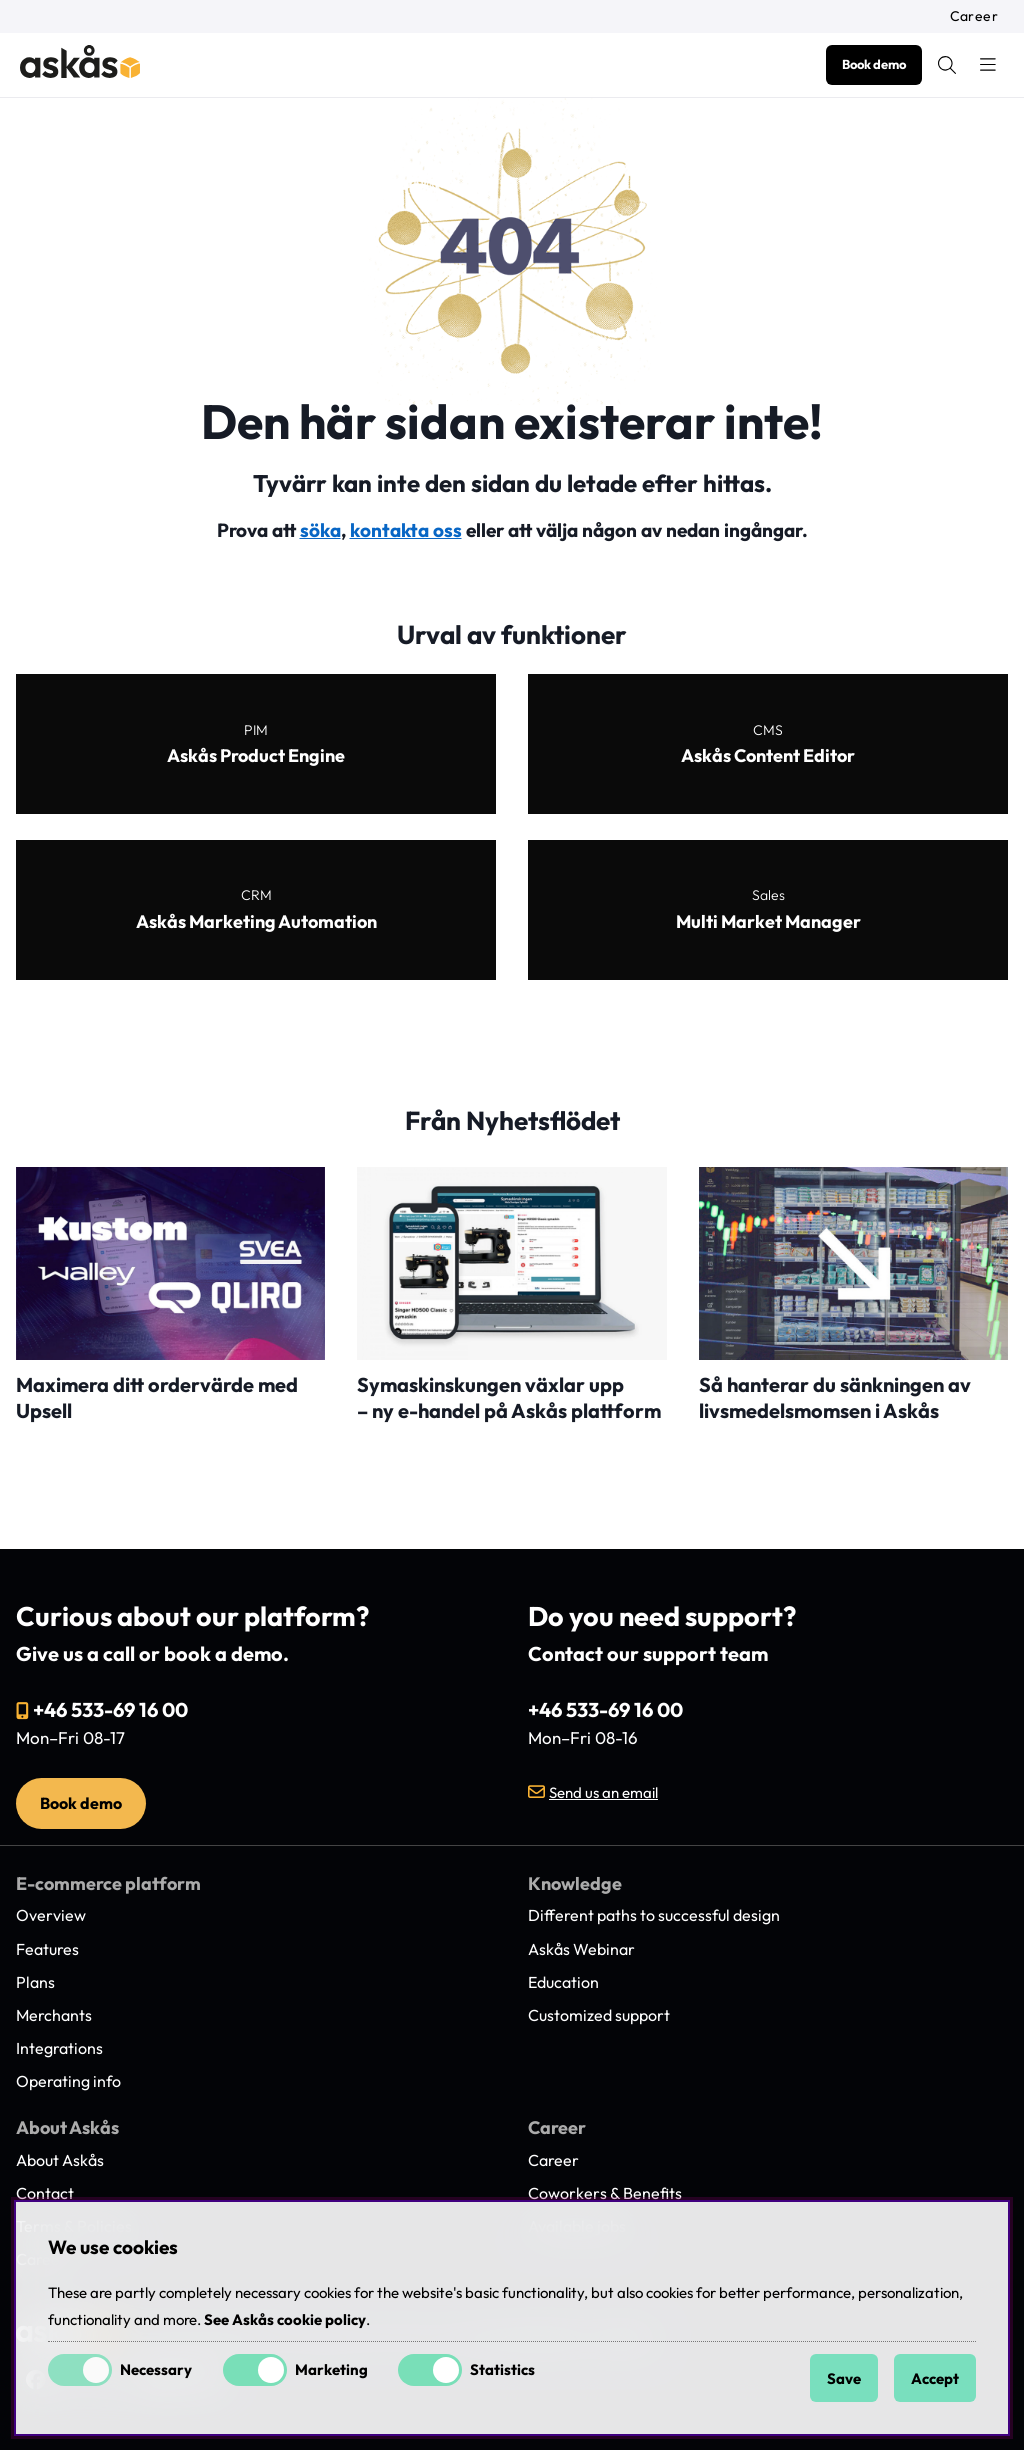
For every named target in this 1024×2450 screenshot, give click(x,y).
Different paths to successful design (654, 1915)
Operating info (68, 2081)
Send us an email (603, 1792)
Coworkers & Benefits (605, 2193)
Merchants (54, 2015)
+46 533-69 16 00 (110, 1709)
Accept (935, 2378)
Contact (45, 2193)
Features (47, 1949)
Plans (35, 1982)
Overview (51, 1915)
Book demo (874, 64)
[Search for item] (947, 65)
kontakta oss (406, 530)
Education (563, 1982)
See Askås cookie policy (285, 2319)
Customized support (599, 2015)
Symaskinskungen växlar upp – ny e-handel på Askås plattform (509, 1397)
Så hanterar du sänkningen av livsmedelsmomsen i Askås (835, 1397)
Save (844, 2378)
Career (974, 16)
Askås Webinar (581, 1949)
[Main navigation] (988, 65)
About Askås (60, 2160)
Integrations (59, 2048)
